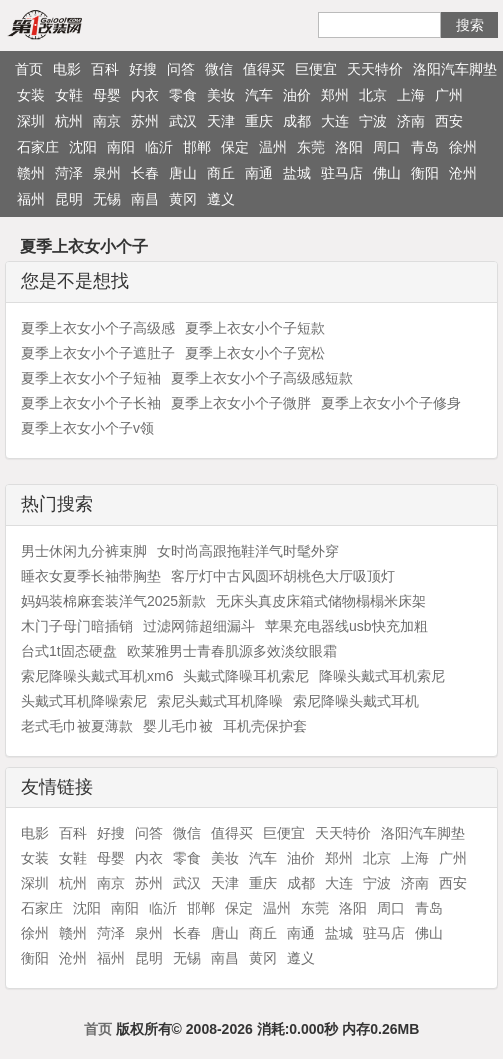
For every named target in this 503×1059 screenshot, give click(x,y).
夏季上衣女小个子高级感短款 (262, 378)
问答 (181, 69)
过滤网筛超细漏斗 (199, 626)
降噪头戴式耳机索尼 (382, 676)
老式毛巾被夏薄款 (77, 726)
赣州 (31, 173)
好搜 (143, 69)
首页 (29, 69)
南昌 (145, 199)
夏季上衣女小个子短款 (255, 328)
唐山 (183, 173)
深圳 (31, 121)
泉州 (107, 173)
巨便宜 (316, 69)
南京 (107, 121)
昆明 (69, 199)
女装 (31, 95)
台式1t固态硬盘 (69, 651)
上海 (411, 95)
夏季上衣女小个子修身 (391, 403)
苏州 (145, 121)
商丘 (221, 173)
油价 (297, 95)
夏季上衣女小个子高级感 (98, 328)
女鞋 (69, 95)
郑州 (335, 95)
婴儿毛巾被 (178, 726)
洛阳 (349, 147)
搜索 (470, 25)
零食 (183, 95)
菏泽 (69, 173)
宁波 (373, 121)
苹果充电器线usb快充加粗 (346, 626)
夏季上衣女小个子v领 (87, 428)
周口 (387, 147)
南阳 (121, 147)
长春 (145, 173)
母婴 (107, 95)
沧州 (463, 173)
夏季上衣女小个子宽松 (255, 353)
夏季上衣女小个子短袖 (91, 378)
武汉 (183, 121)
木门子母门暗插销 (77, 626)
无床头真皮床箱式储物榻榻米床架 (321, 601)
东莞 (311, 147)
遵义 (221, 199)
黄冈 (183, 199)
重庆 (259, 121)
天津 (221, 121)
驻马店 (342, 173)
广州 (449, 95)
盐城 (297, 173)
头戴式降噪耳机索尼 (246, 676)
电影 (67, 69)
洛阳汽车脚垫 (455, 69)
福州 (31, 199)
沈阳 (83, 147)
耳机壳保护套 (265, 726)
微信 (219, 69)
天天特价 (375, 69)
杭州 (69, 121)
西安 (449, 121)
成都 (297, 121)
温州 (273, 147)
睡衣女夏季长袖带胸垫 (91, 576)
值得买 (264, 69)
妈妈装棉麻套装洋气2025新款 (113, 601)
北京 (373, 95)
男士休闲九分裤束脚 (84, 551)
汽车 (259, 95)
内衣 (145, 95)
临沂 (159, 147)
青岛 (425, 147)
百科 (105, 69)
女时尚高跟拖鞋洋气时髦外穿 (248, 551)
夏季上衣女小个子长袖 (91, 403)
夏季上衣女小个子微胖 (241, 403)
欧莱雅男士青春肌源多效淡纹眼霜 (232, 651)
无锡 (107, 199)
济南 (411, 121)
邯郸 (197, 147)
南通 (259, 173)
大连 (335, 121)
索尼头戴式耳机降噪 (220, 701)
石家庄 (38, 147)
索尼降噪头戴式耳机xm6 (97, 676)
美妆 (221, 95)
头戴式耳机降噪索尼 (84, 701)
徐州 (463, 147)
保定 (235, 147)
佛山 (387, 173)
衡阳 (425, 173)
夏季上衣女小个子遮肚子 (98, 353)
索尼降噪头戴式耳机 (356, 701)
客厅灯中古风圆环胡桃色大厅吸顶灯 (283, 576)
